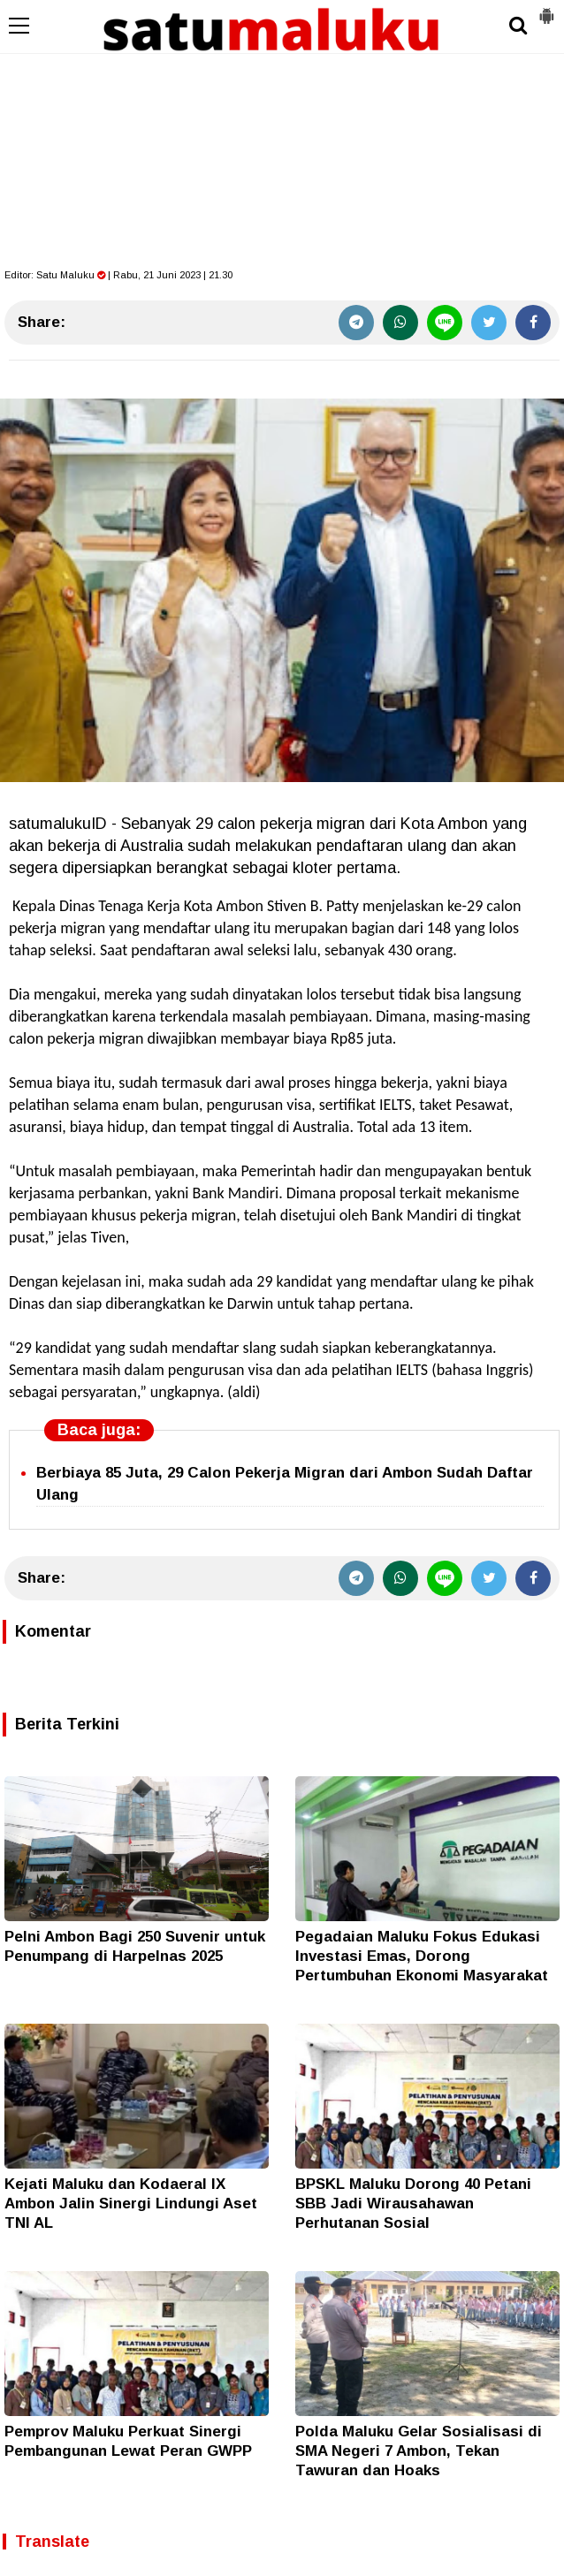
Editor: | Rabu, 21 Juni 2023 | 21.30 (118, 275)
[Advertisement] (282, 132)
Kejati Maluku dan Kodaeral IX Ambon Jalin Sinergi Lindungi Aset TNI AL (130, 2203)
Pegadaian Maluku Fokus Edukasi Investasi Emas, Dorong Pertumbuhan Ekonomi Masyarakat (421, 1956)
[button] (546, 9)
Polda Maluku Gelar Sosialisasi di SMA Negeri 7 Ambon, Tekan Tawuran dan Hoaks (418, 2451)
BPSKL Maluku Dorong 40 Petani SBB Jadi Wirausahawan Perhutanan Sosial (413, 2203)
